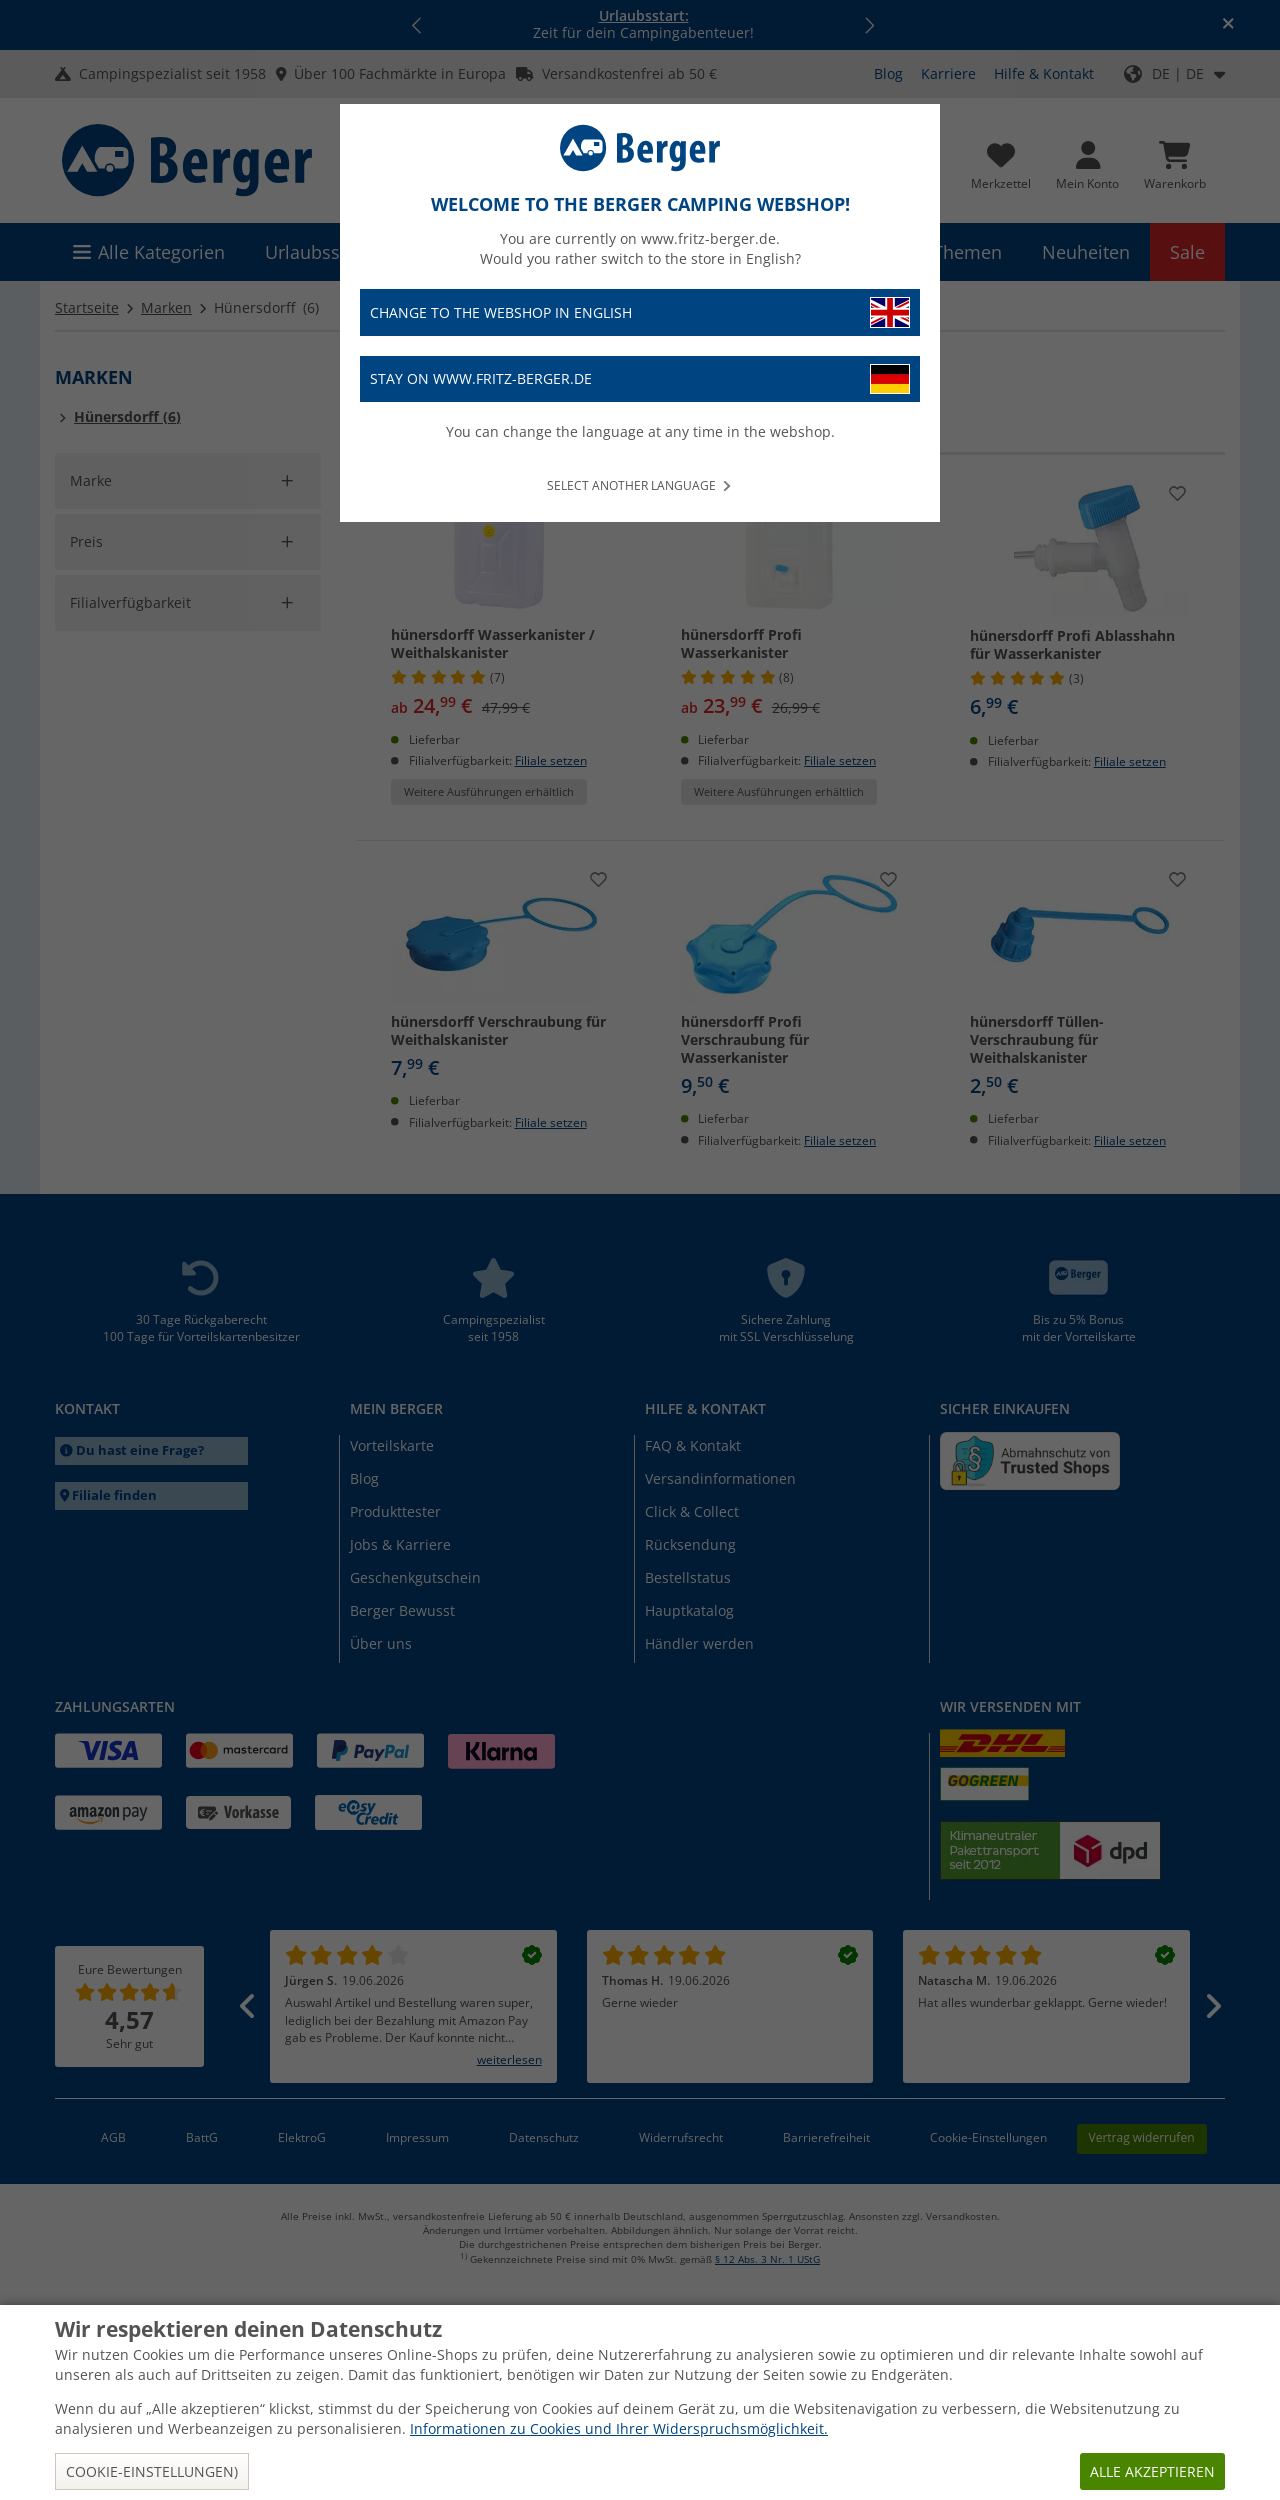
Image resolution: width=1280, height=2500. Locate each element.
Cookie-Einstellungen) (152, 2471)
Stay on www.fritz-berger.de (640, 379)
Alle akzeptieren (1152, 2471)
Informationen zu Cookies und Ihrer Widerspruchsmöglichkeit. (619, 2428)
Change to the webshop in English (640, 312)
